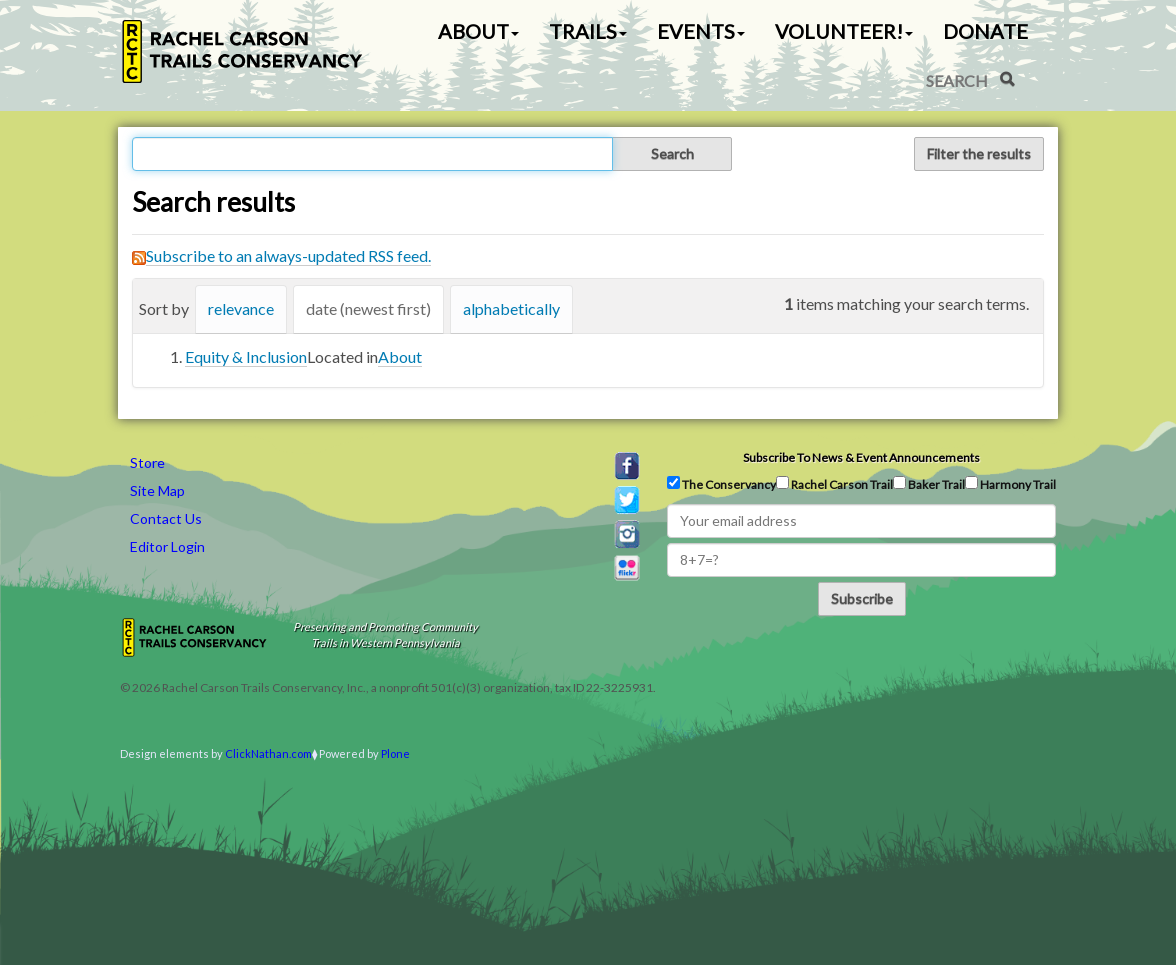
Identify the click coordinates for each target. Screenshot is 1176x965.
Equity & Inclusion (246, 356)
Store (147, 462)
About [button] (478, 31)
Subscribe (862, 598)
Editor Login (167, 546)
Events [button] (701, 31)
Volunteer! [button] (844, 31)
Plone (395, 753)
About (400, 356)
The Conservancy (721, 484)
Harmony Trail (1010, 484)
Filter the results (979, 153)
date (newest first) (368, 308)
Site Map (157, 490)
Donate (985, 31)
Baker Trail (929, 484)
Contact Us (166, 518)
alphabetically (511, 308)
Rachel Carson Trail (834, 484)
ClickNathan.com (268, 753)
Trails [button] (588, 31)
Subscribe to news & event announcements (861, 457)
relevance (241, 308)
